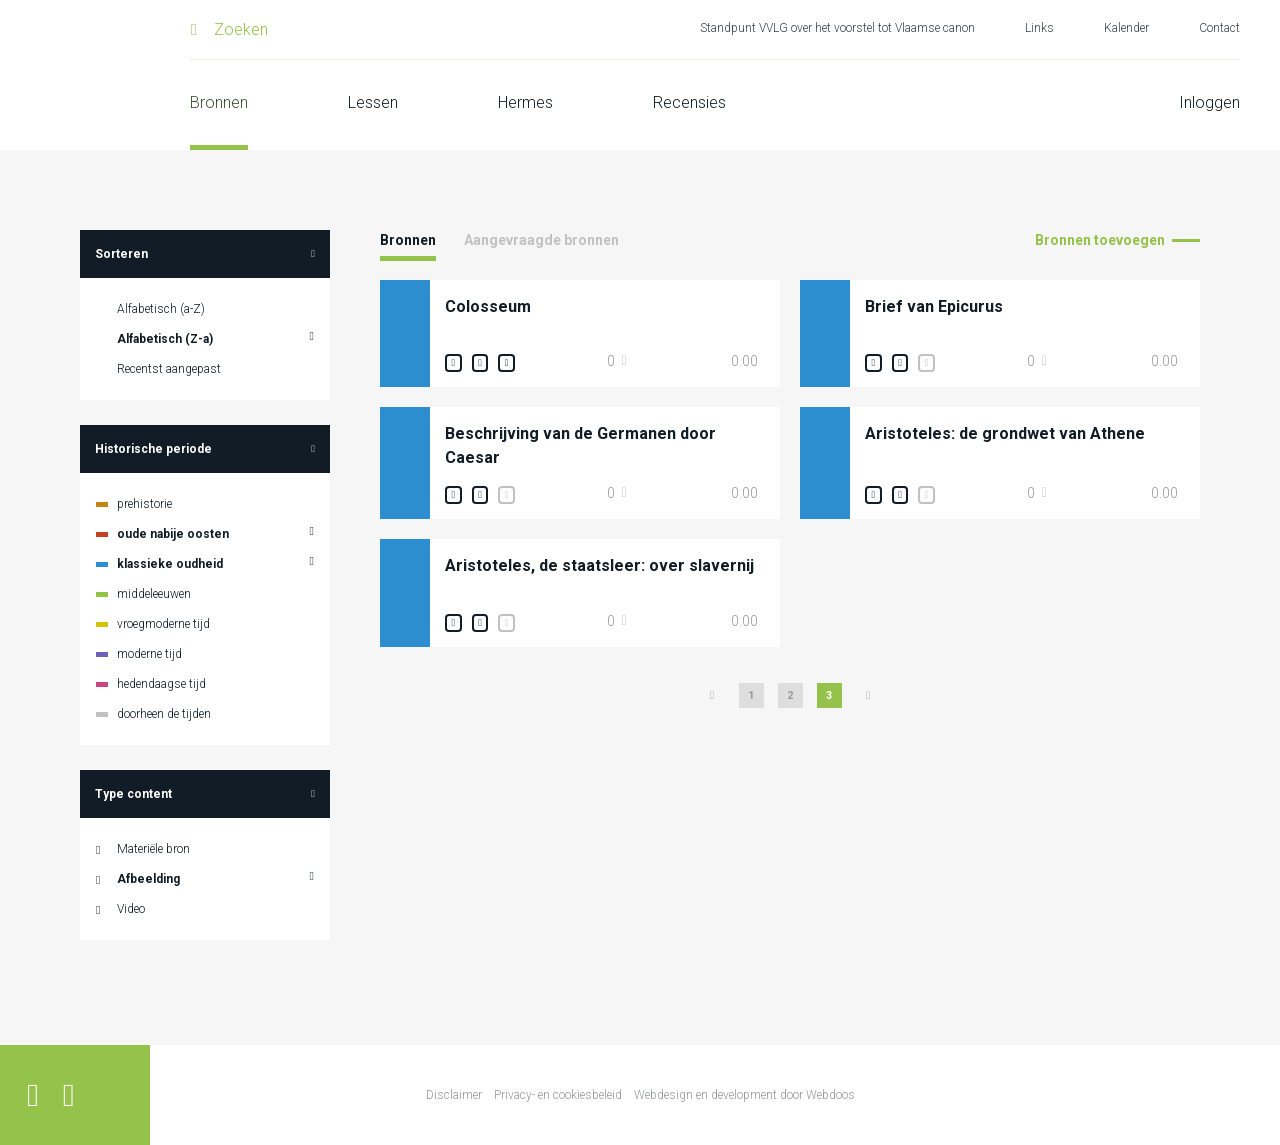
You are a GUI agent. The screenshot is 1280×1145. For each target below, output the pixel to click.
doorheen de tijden (164, 714)
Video (131, 909)
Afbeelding (148, 879)
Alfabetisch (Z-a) (165, 339)
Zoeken (241, 29)
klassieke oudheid (170, 564)
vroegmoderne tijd (163, 624)
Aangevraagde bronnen (541, 240)
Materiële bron (153, 849)
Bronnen (219, 102)
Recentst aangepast (169, 369)
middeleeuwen (154, 594)
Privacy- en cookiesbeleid (558, 1095)
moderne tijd (149, 654)
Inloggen (1209, 102)
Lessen (373, 102)
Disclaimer (454, 1095)
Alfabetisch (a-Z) (161, 309)
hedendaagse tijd (161, 684)
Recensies (689, 102)
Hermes (525, 102)
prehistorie (144, 504)
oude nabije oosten (173, 534)
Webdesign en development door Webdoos (744, 1095)
